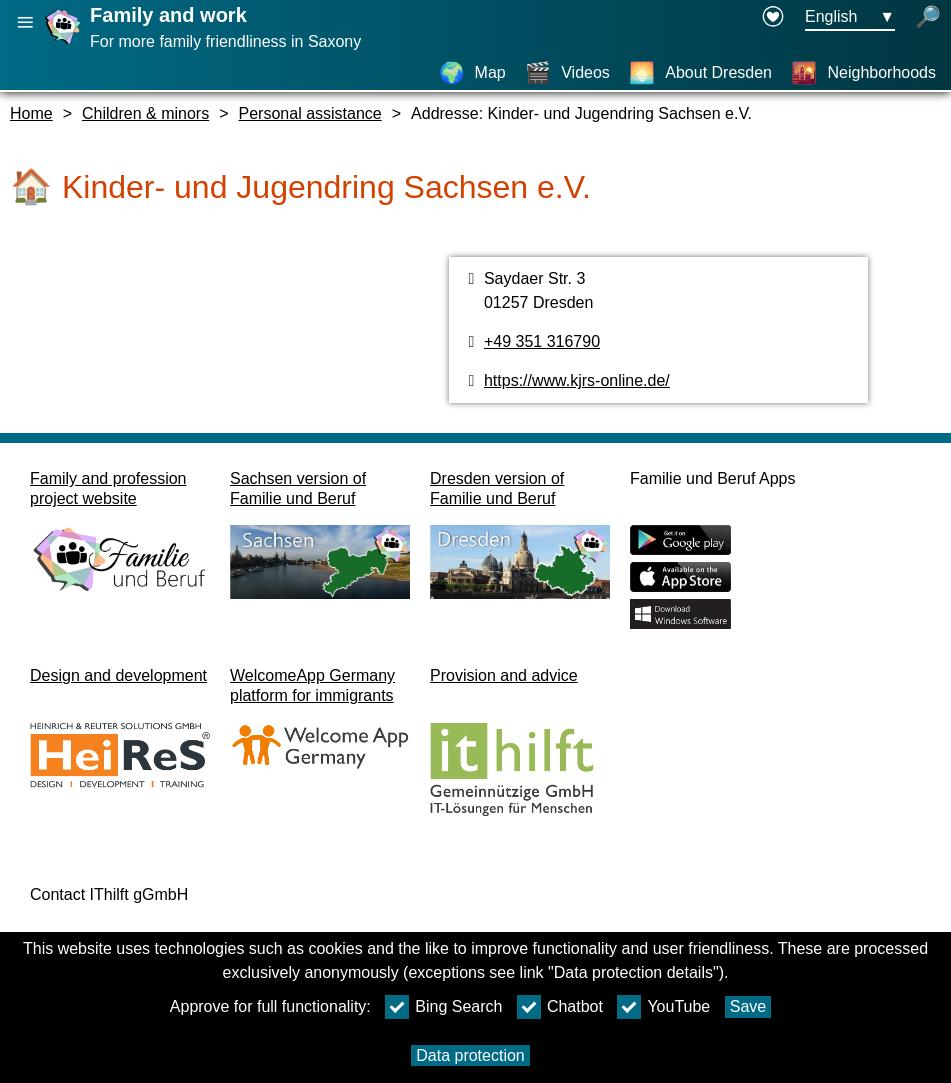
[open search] (928, 18)
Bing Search (443, 1007)
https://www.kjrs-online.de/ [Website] (577, 380)
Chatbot (560, 1007)
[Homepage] (65, 43)
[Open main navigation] (25, 22)
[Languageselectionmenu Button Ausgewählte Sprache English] (850, 18)
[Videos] (567, 73)
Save (748, 1006)
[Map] (472, 73)
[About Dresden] (700, 73)
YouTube (663, 1007)
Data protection (470, 1055)
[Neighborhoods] (863, 73)
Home (31, 113)
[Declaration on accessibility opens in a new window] (773, 18)
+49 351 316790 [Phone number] (542, 341)
